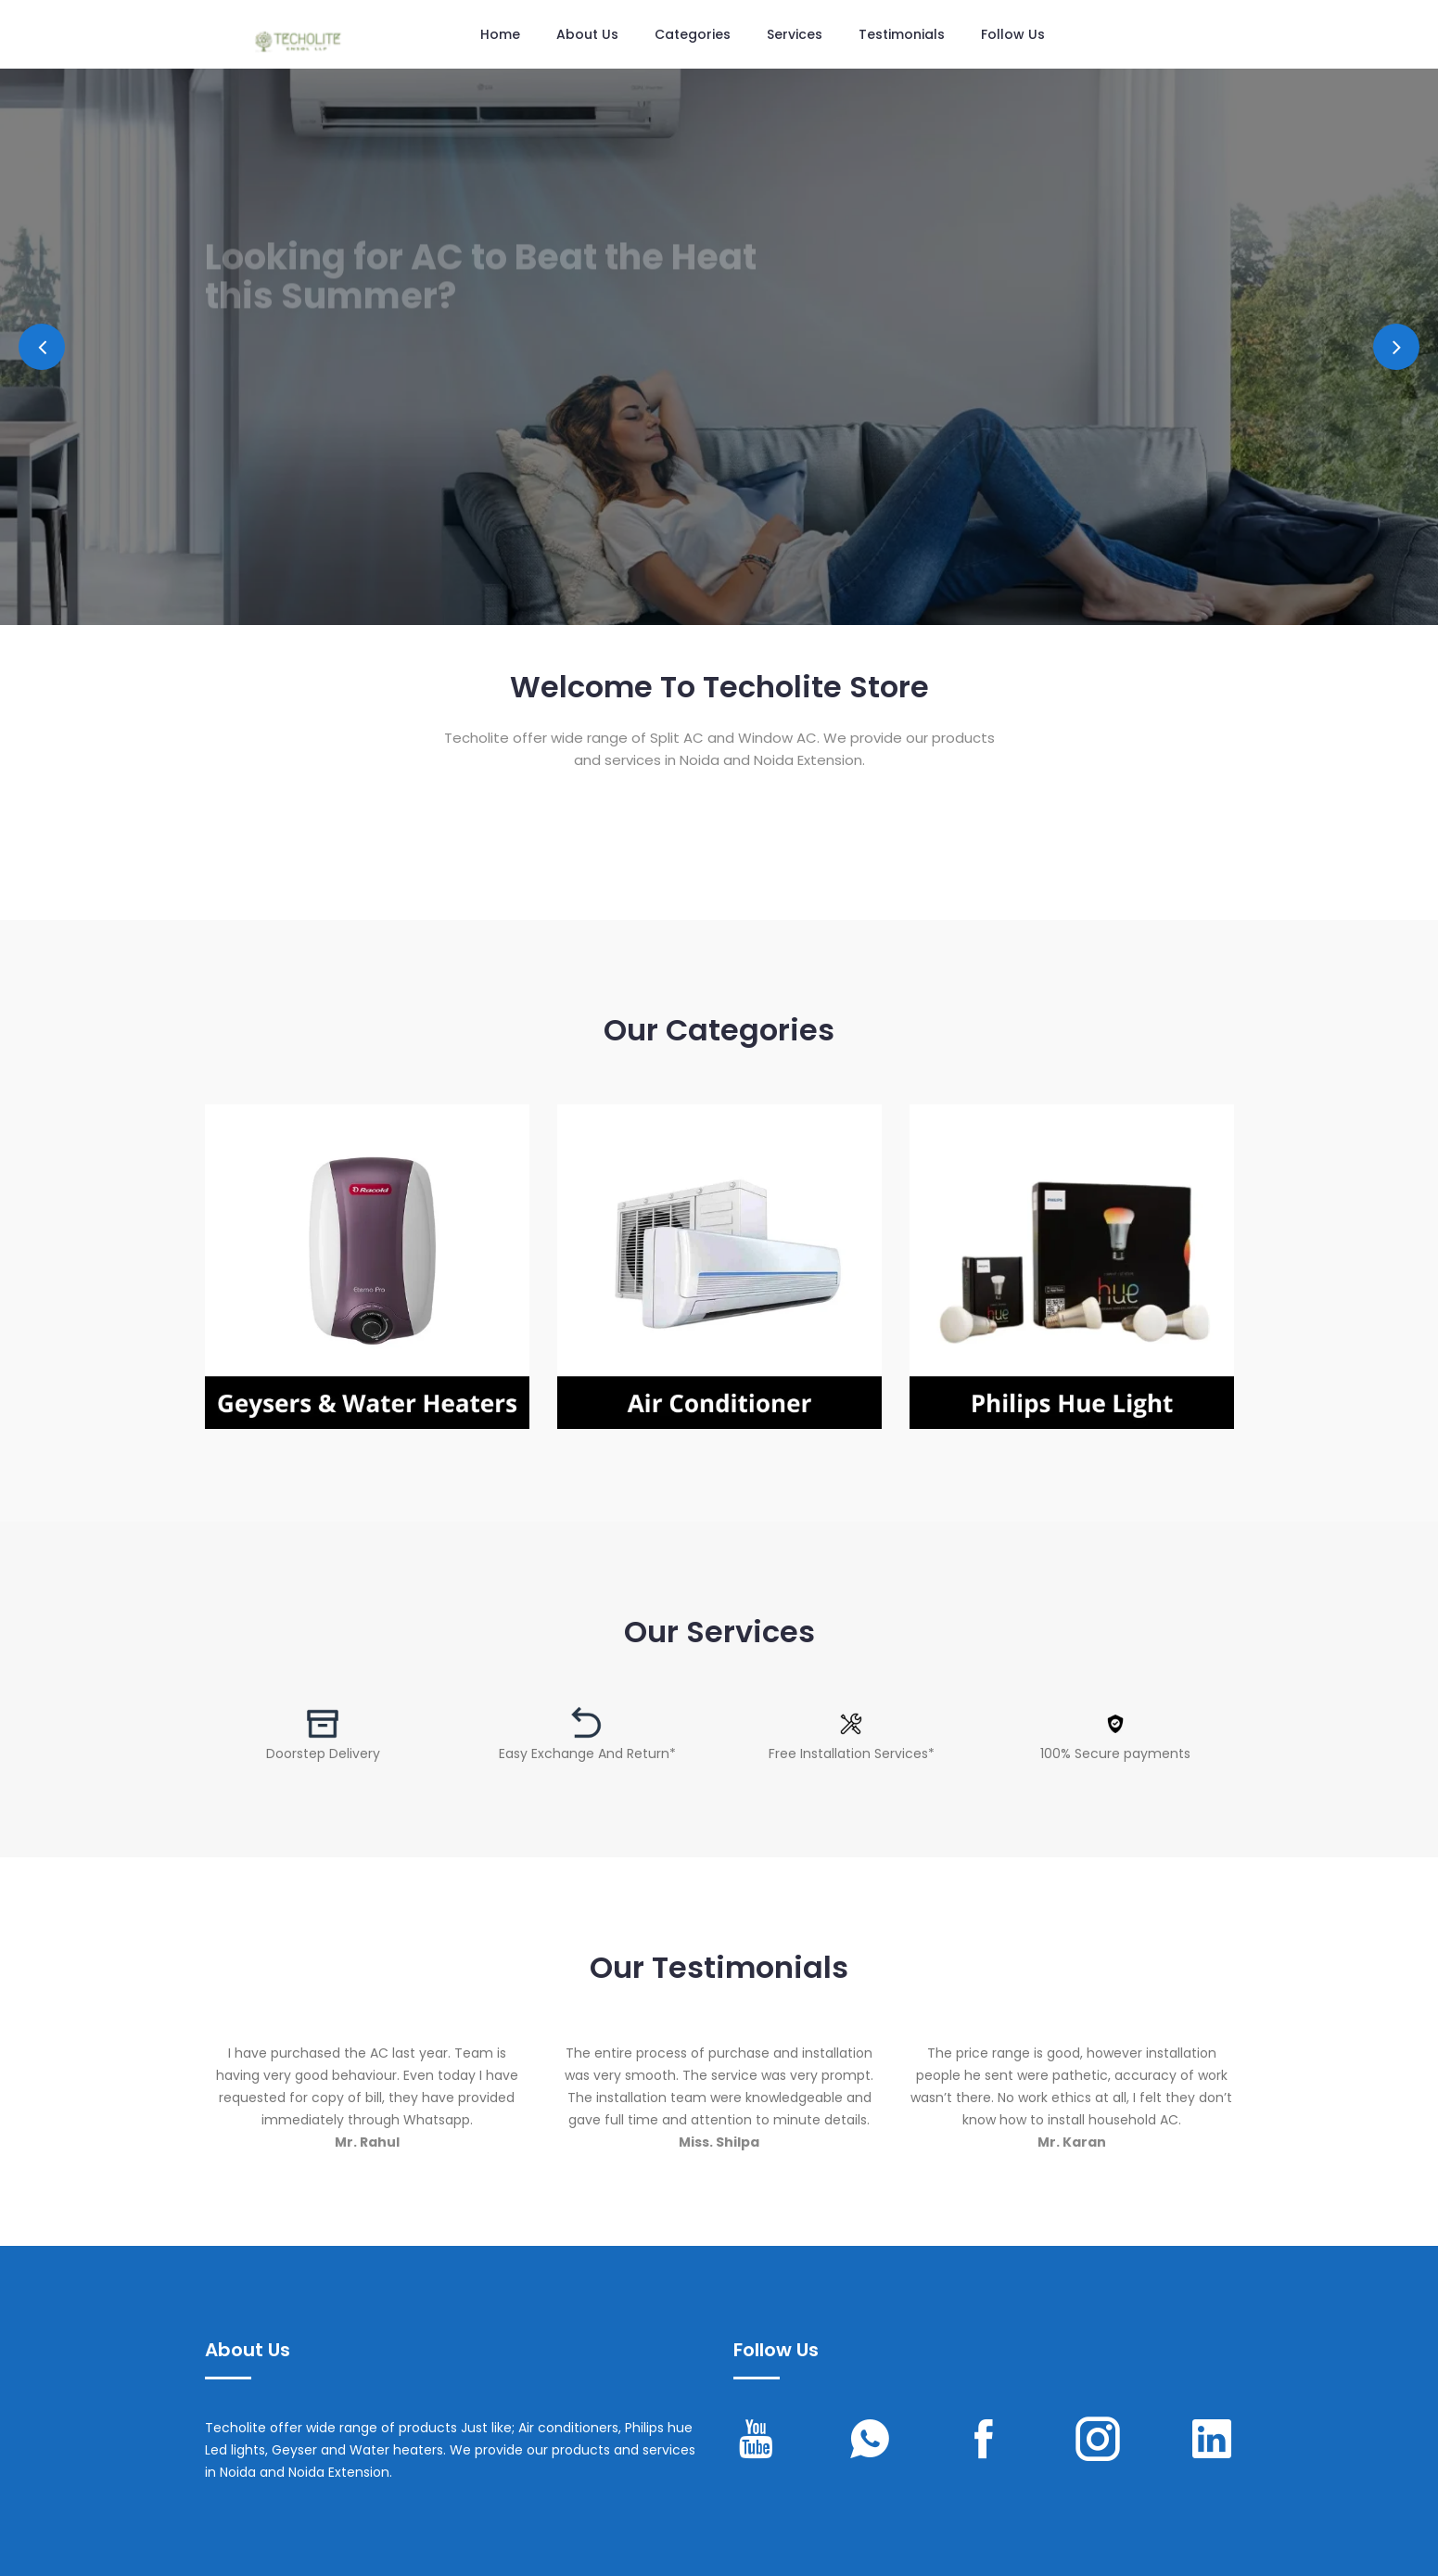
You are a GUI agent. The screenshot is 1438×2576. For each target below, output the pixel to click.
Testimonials (902, 34)
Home (500, 34)
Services (794, 34)
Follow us (1013, 34)
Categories (693, 34)
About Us (587, 34)
